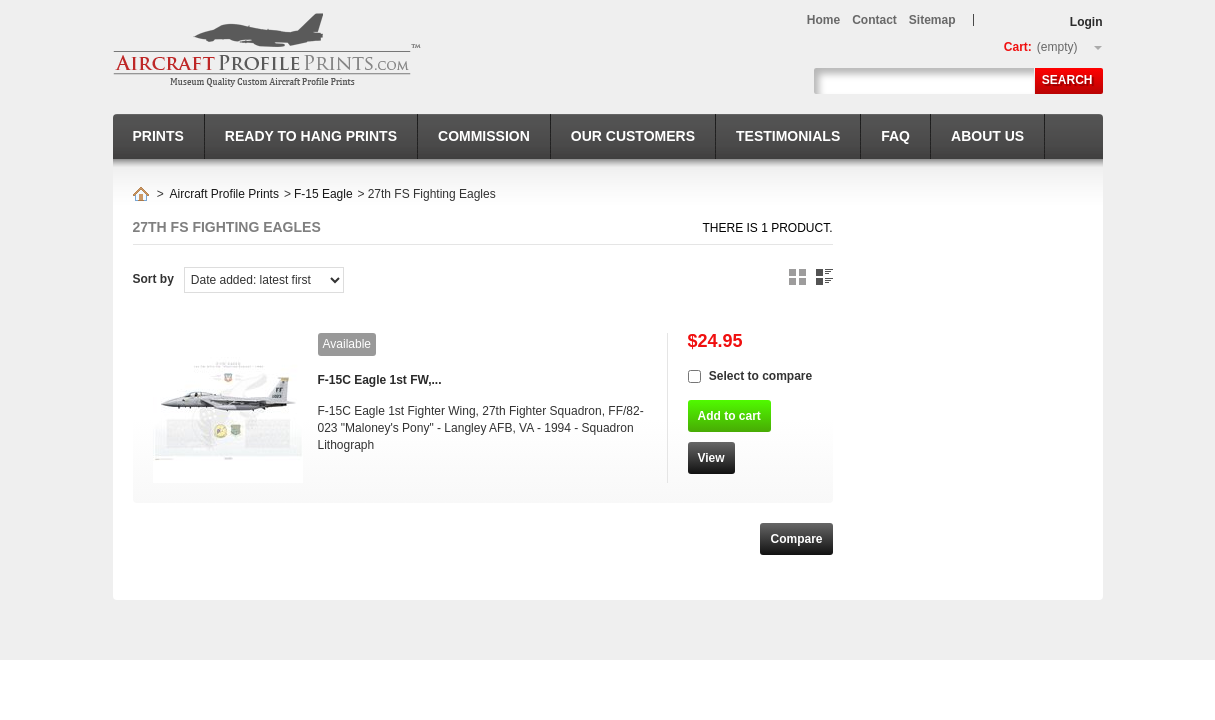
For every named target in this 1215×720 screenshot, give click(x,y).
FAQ (895, 136)
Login (1086, 22)
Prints (158, 136)
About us (987, 136)
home (823, 20)
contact (874, 20)
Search (1067, 80)
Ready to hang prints (311, 136)
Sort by (153, 279)
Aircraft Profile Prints (224, 194)
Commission (484, 136)
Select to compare (760, 376)
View (711, 458)
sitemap (932, 20)
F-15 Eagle (323, 194)
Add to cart (729, 416)
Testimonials (788, 136)
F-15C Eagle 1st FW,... (380, 380)
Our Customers (633, 136)
